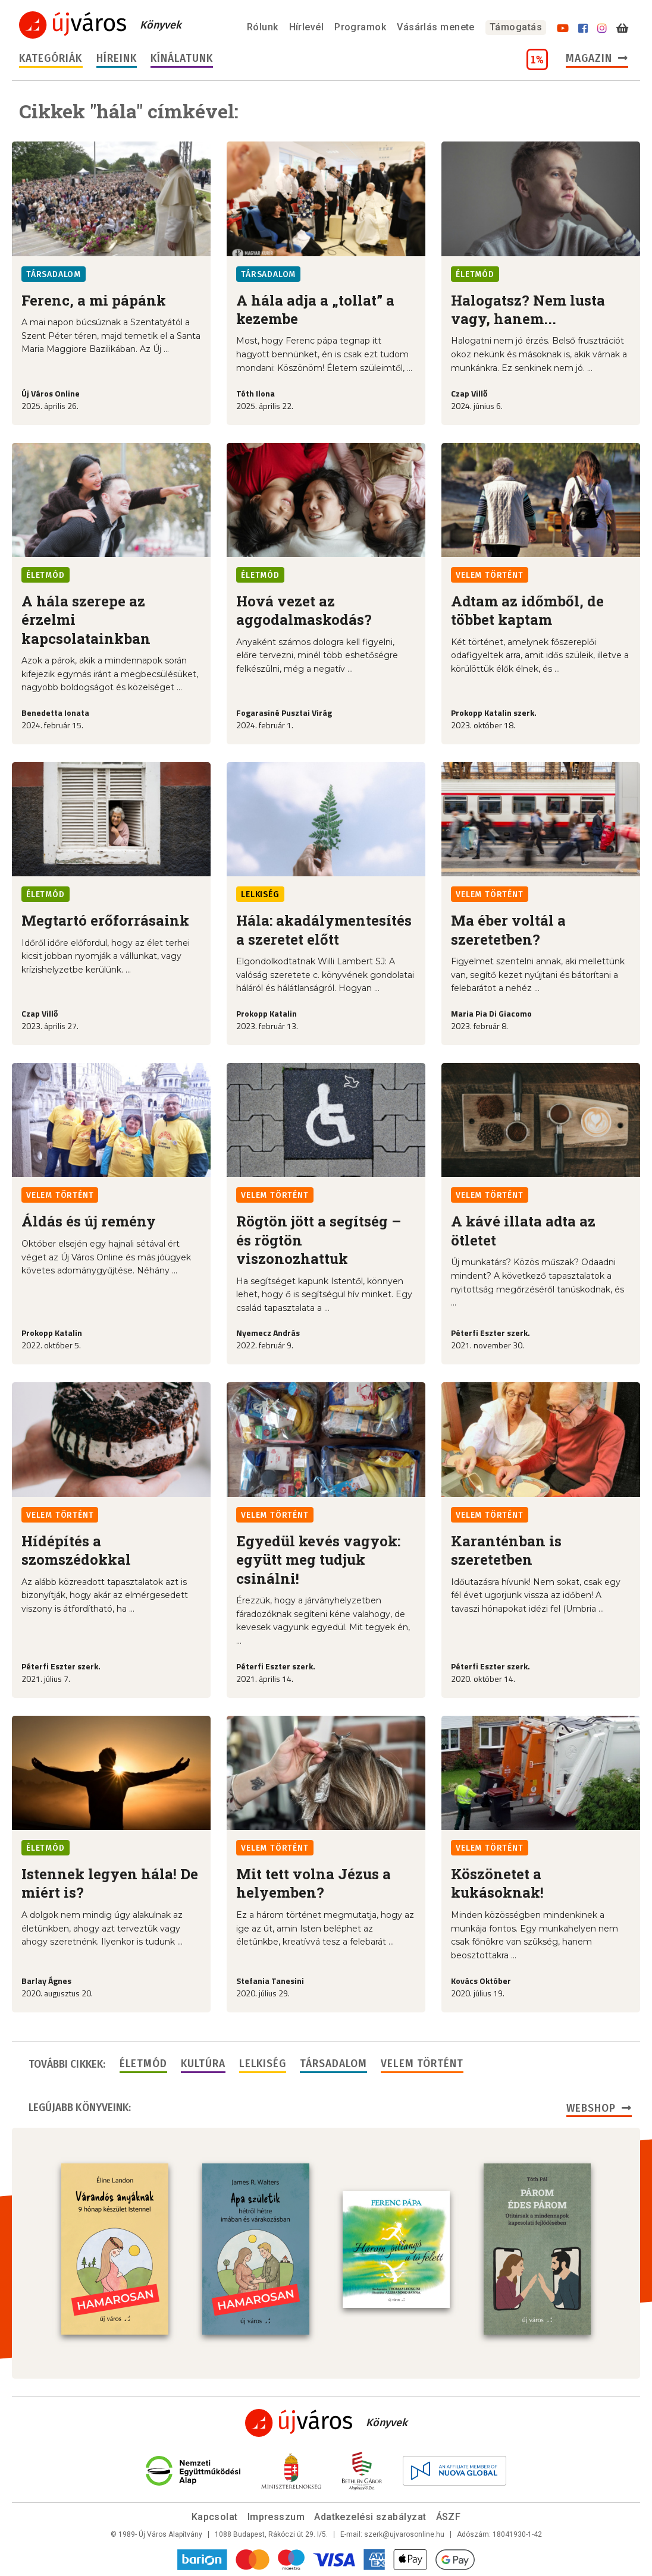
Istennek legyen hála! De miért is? (109, 1883)
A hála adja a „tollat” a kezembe (315, 309)
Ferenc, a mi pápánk (93, 300)
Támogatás (516, 27)
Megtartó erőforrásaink (105, 920)
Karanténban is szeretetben (506, 1550)
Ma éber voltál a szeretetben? (508, 929)
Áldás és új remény (88, 1221)
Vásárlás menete (436, 27)
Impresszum (276, 2516)
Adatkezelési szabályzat (370, 2516)
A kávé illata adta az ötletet (523, 1230)
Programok (360, 27)
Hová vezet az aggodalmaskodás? (304, 610)
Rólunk (262, 27)
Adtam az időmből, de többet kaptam (527, 610)
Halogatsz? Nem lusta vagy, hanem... (528, 309)
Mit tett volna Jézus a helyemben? (313, 1883)
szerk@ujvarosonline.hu (404, 2534)
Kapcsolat (215, 2516)
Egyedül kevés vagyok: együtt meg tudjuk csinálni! (318, 1559)
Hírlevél (306, 27)
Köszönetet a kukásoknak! (497, 1883)
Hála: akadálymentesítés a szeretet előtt (324, 929)
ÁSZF (448, 2516)
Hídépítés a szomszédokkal (76, 1550)
